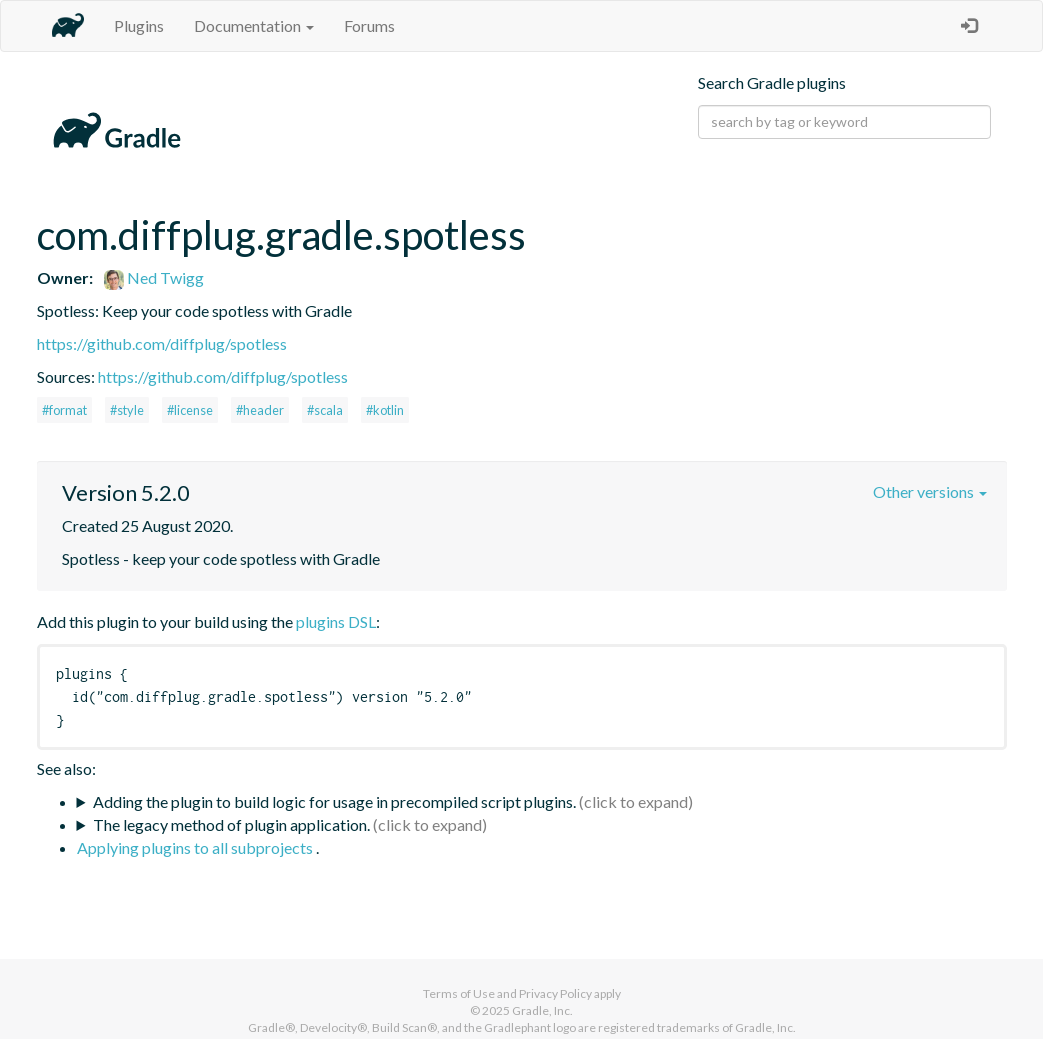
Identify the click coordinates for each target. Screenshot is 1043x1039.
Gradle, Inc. (542, 1010)
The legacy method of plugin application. (231, 824)
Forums (369, 25)
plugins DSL (336, 621)
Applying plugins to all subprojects (196, 847)
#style (127, 410)
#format (64, 410)
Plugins (139, 25)
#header (260, 410)
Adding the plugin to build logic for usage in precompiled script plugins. (334, 801)
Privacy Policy (555, 993)
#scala (325, 410)
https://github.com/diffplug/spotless (162, 343)
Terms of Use (459, 993)
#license (190, 410)
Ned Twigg (154, 277)
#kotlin (385, 410)
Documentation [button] (254, 25)
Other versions (930, 491)
